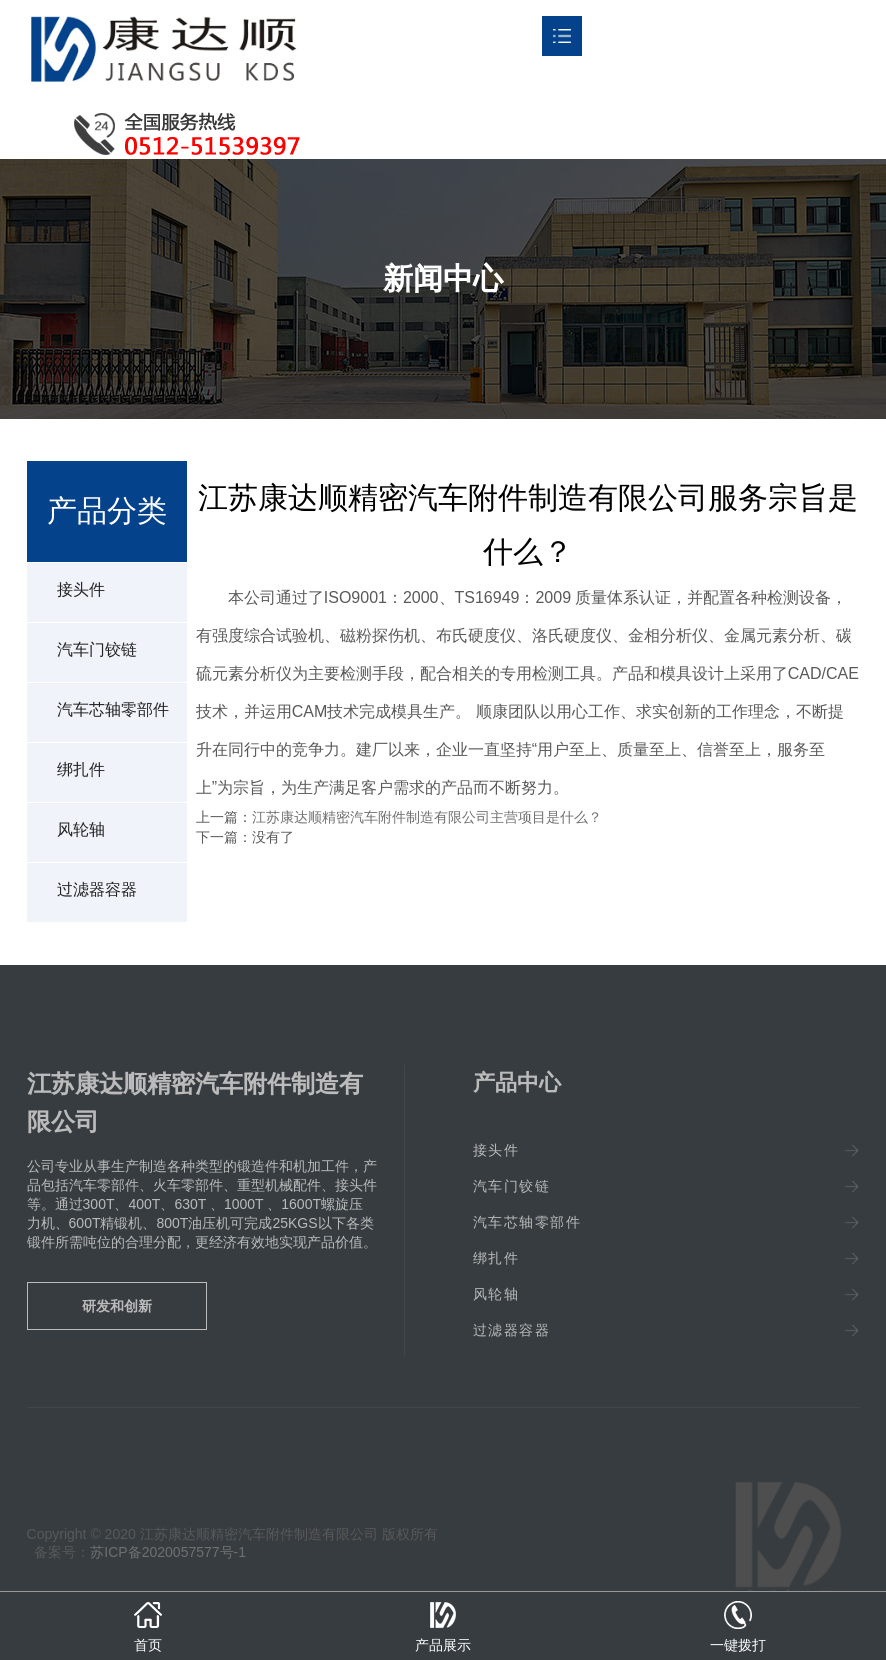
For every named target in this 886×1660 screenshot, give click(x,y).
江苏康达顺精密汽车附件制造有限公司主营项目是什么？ (427, 817)
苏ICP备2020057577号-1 (168, 1552)
